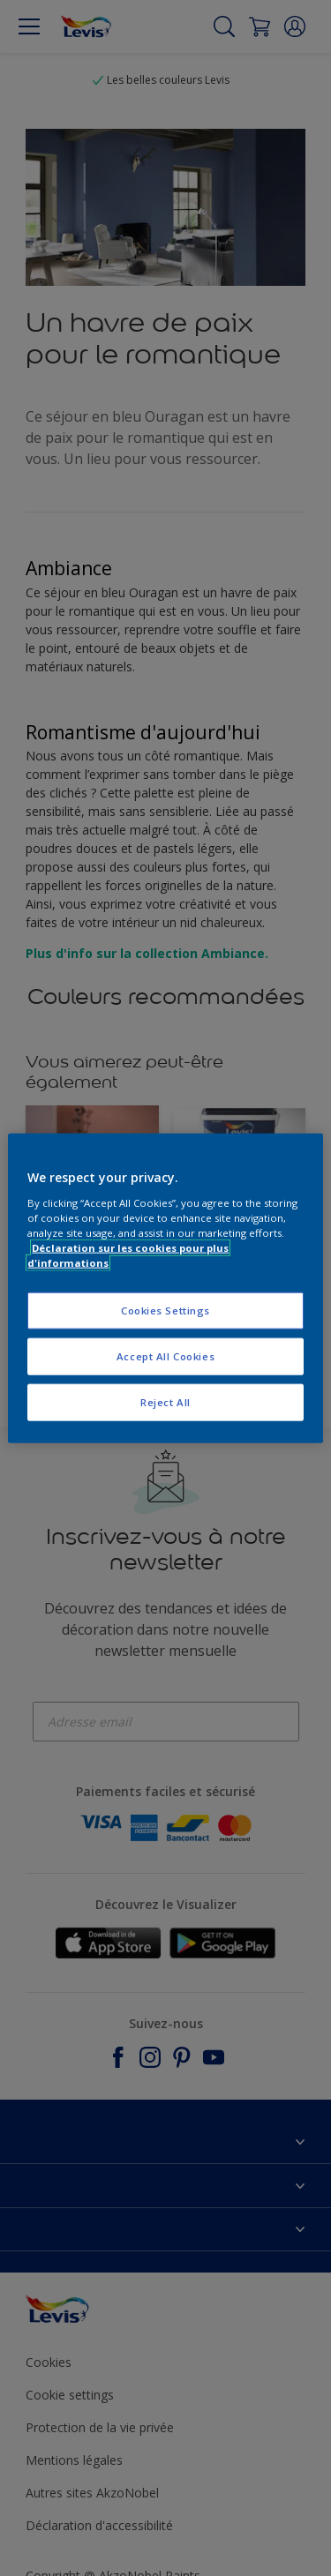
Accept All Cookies (165, 1355)
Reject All (165, 1401)
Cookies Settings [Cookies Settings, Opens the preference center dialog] (165, 1310)
